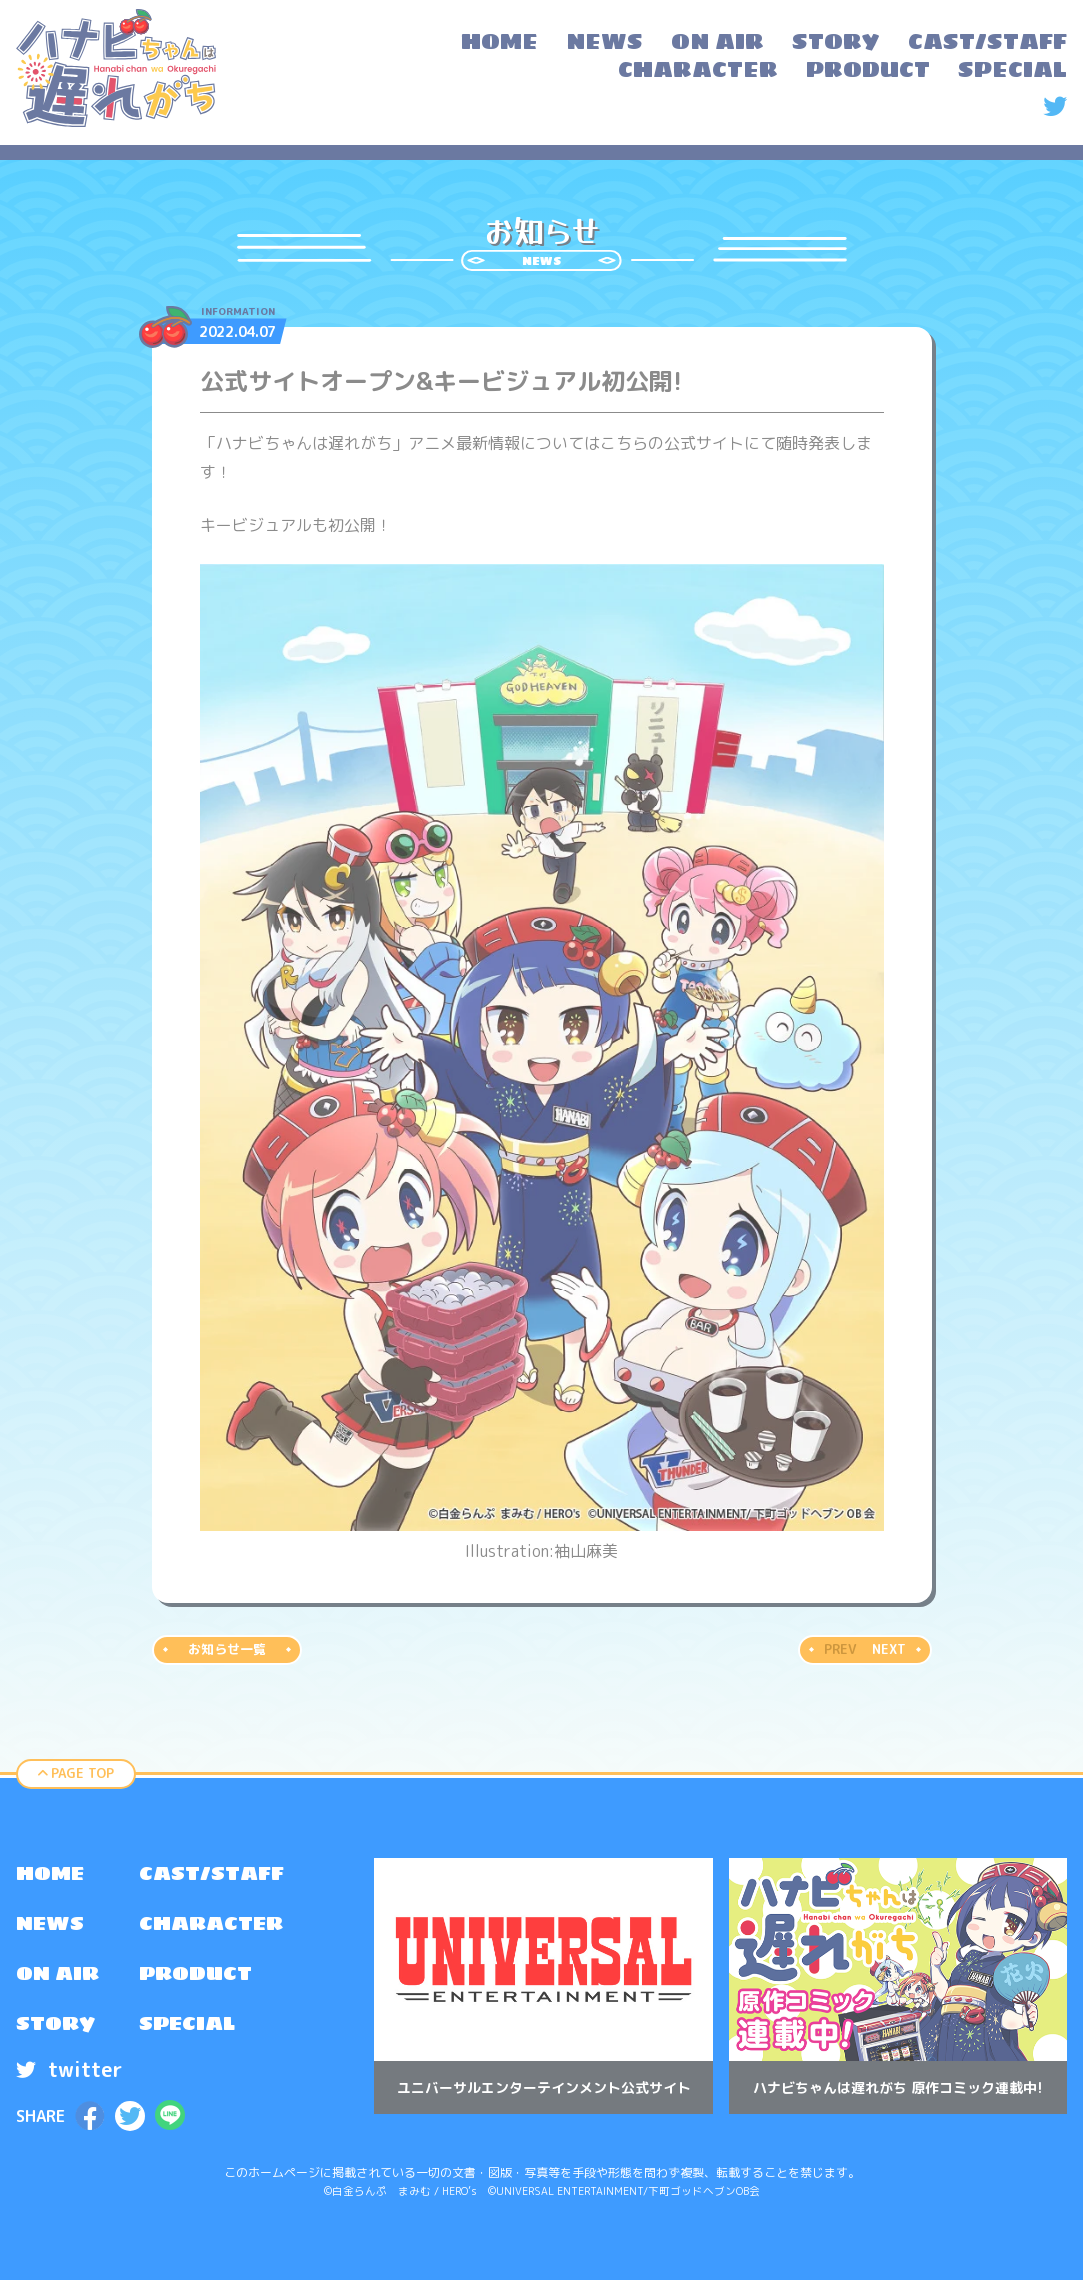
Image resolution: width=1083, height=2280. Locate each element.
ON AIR (57, 1973)
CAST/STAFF (211, 1873)
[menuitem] (499, 44)
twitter (69, 2069)
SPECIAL (187, 2023)
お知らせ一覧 (227, 1649)
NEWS (50, 1923)
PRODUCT (195, 1973)
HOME (50, 1873)
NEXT (889, 1649)
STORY (55, 2023)
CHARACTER (211, 1923)
